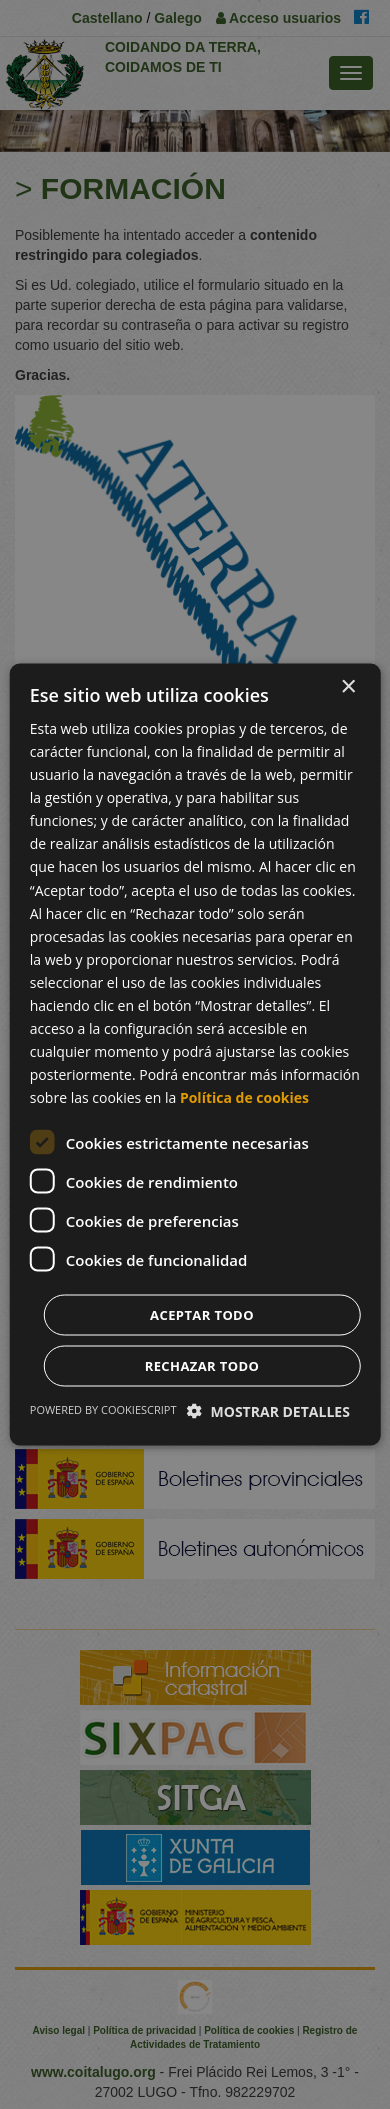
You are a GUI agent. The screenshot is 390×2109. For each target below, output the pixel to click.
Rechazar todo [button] (202, 1366)
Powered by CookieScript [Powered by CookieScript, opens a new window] (103, 1409)
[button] (268, 1411)
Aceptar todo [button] (202, 1315)
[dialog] (195, 1054)
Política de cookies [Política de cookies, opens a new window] (244, 1097)
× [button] (347, 686)
